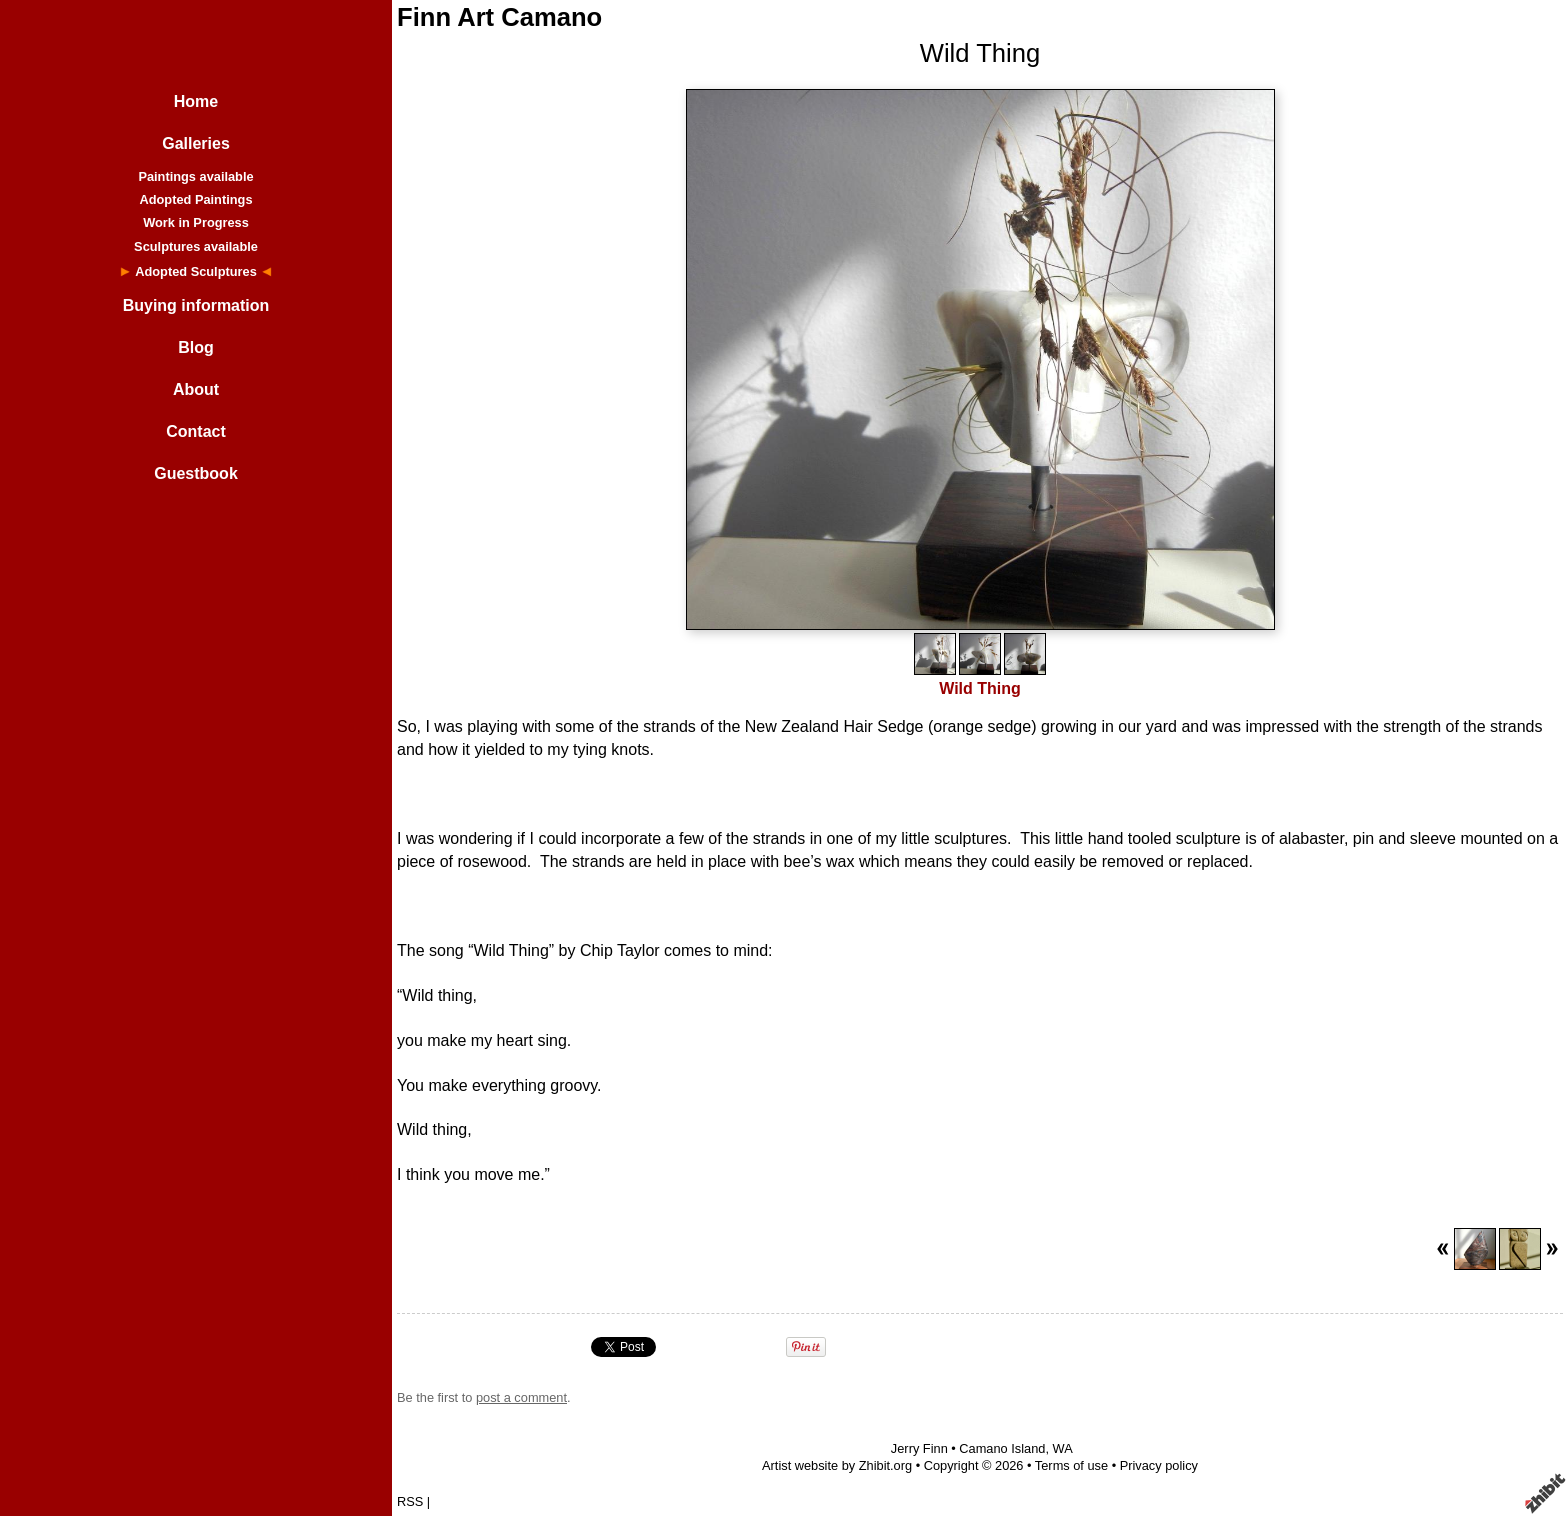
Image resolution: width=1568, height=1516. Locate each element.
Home (196, 101)
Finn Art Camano (499, 17)
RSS (410, 1501)
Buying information (196, 305)
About (196, 389)
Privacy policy (1159, 1465)
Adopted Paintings (195, 199)
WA (1063, 1448)
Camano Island (1002, 1448)
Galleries (196, 143)
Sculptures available (196, 246)
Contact (196, 431)
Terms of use (1071, 1465)
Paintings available (195, 176)
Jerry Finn (919, 1448)
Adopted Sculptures (196, 271)
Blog (196, 347)
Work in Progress (196, 222)
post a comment (521, 1397)
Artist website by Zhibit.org (837, 1465)
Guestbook (196, 473)
